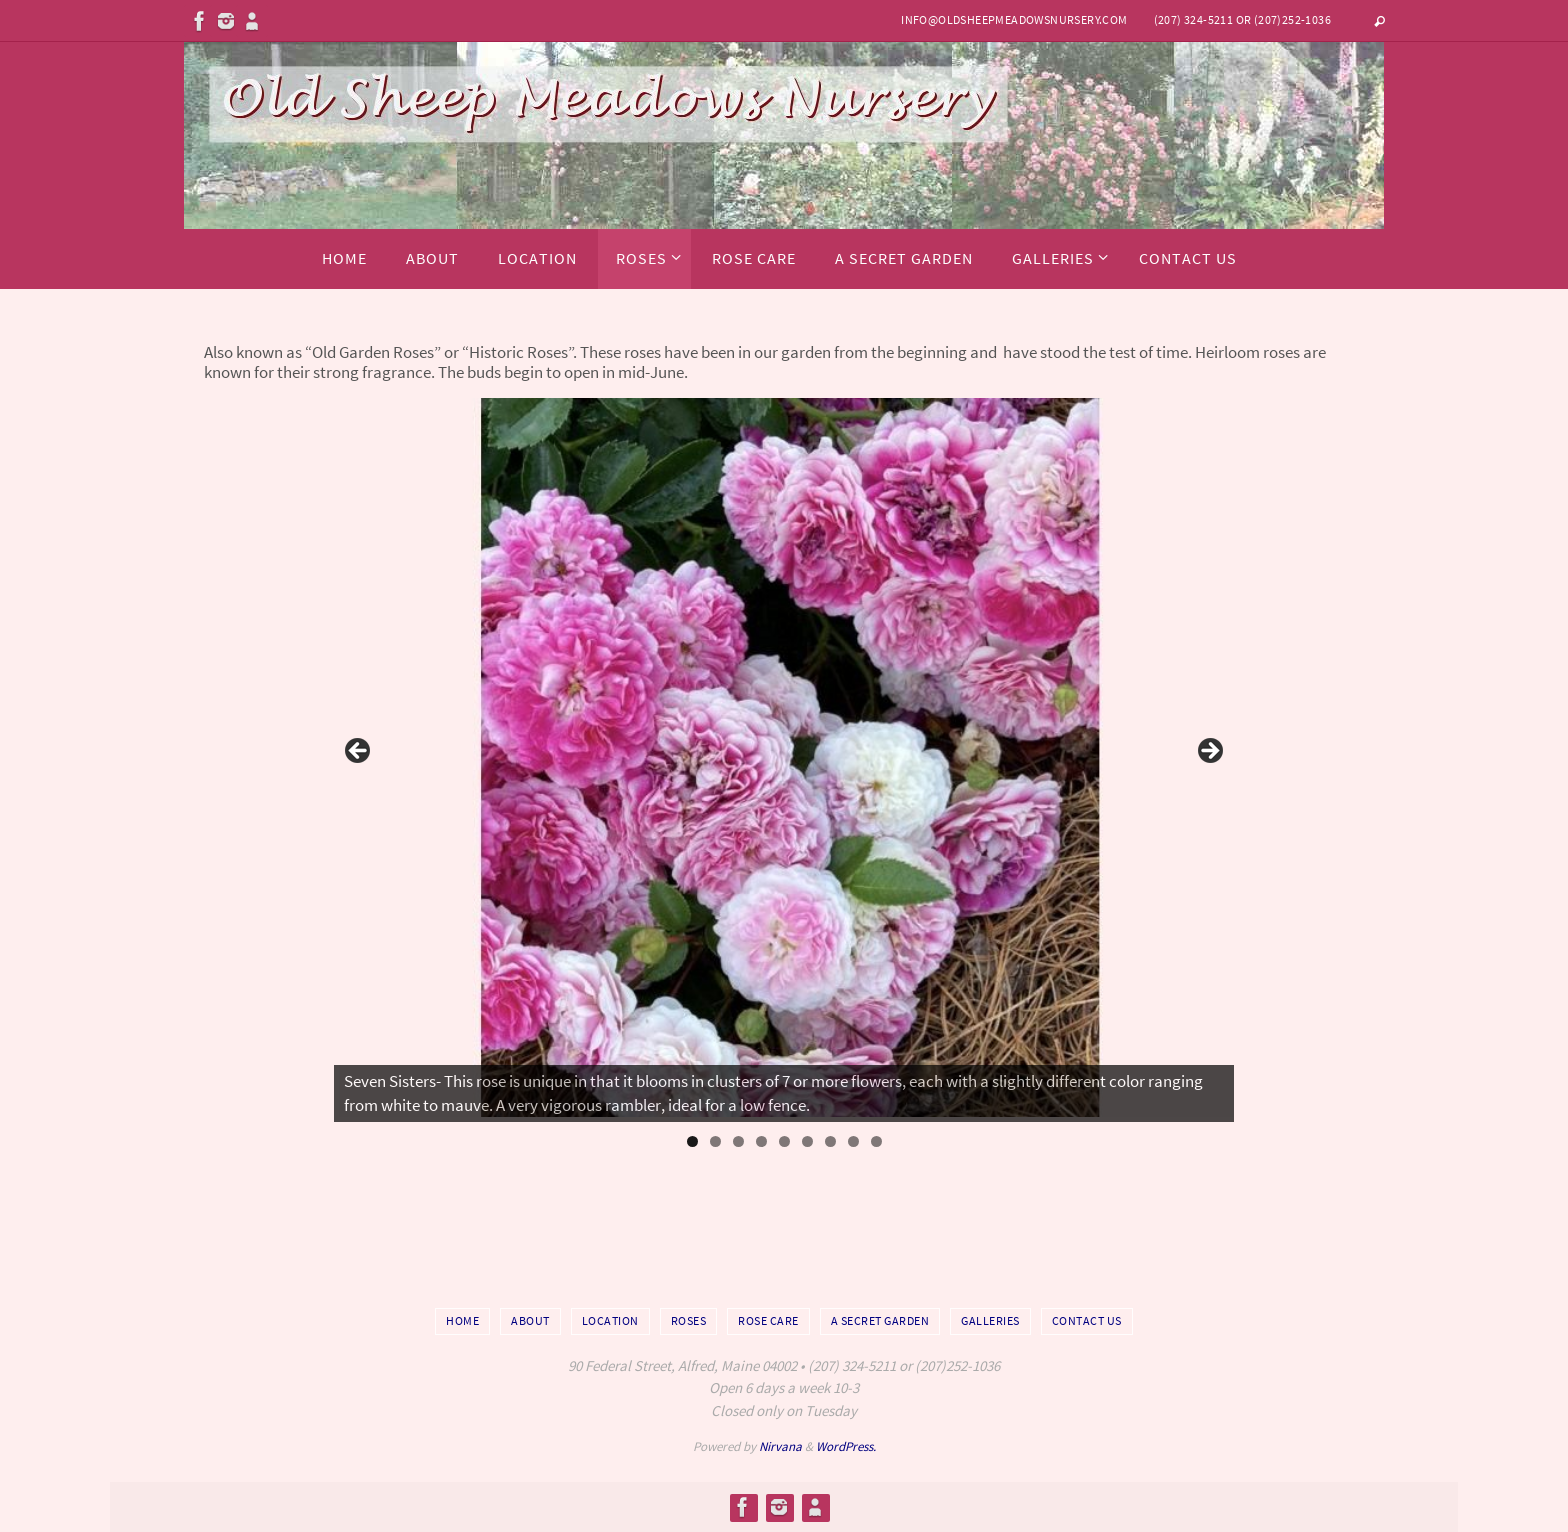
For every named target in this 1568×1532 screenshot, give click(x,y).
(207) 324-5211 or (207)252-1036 (1242, 19)
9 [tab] (876, 1141)
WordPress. (846, 1446)
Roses (689, 1320)
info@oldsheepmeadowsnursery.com (1014, 19)
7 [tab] (830, 1141)
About (530, 1320)
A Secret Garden (880, 1320)
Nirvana (780, 1446)
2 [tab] (715, 1141)
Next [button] (1209, 752)
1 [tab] (692, 1141)
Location (610, 1320)
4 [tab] (761, 1141)
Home (462, 1320)
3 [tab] (738, 1141)
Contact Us (1087, 1320)
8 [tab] (853, 1141)
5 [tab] (784, 1141)
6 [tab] (807, 1141)
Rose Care (768, 1320)
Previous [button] (359, 752)
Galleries (990, 1320)
